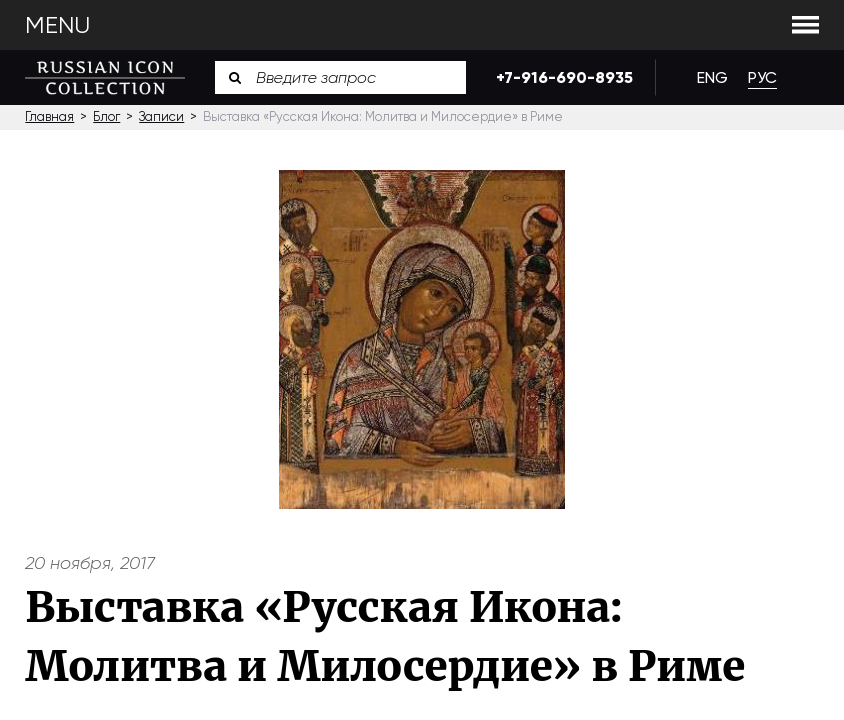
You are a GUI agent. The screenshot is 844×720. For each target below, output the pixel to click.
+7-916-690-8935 (561, 77)
